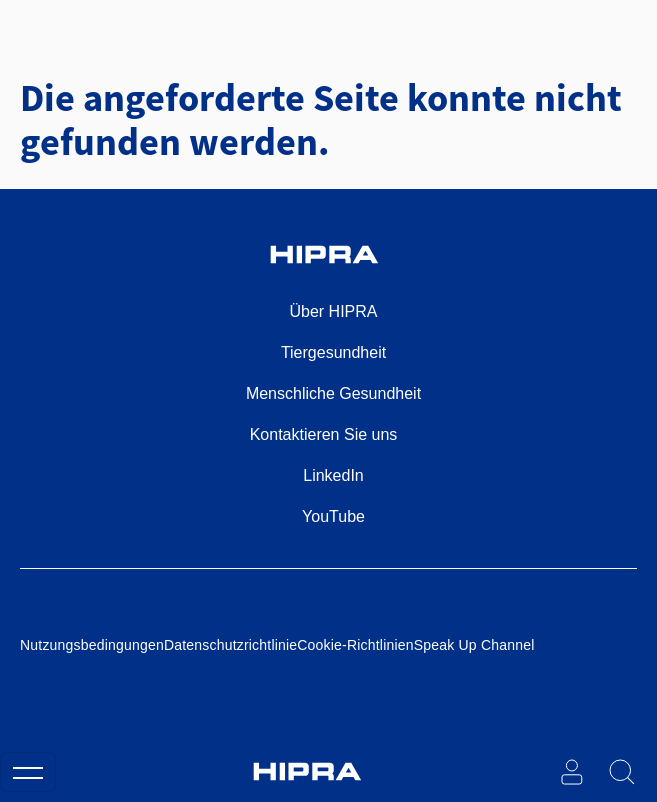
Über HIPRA (333, 311)
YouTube (333, 516)
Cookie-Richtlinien (355, 645)
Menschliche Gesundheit (333, 393)
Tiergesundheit (333, 352)
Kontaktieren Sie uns (324, 434)
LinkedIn (333, 475)
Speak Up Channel (474, 645)
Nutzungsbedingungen (92, 645)
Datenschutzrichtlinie (230, 645)
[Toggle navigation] (28, 772)
